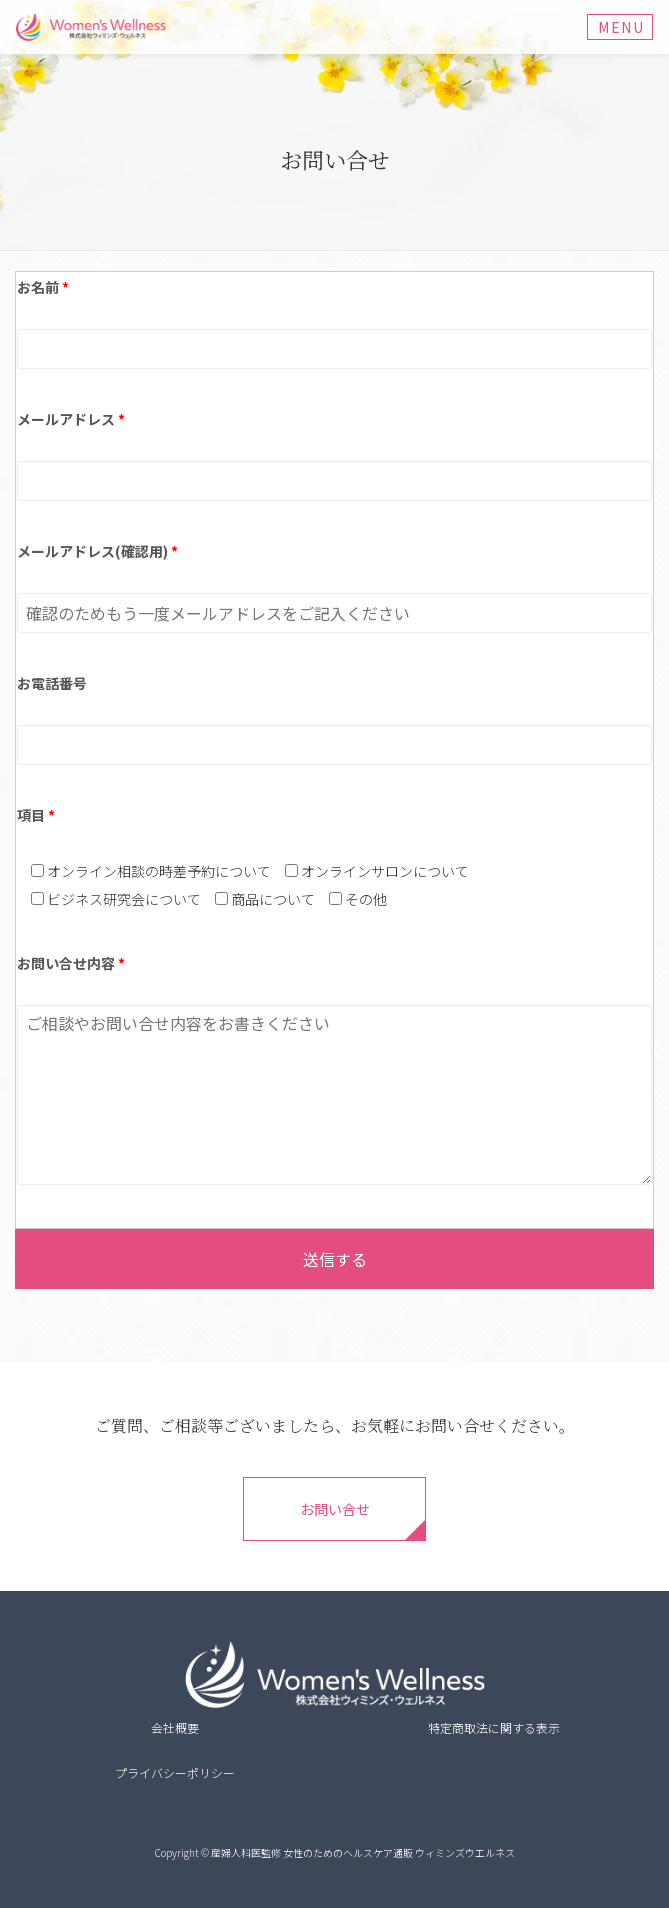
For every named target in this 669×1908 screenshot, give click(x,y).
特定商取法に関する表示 (494, 1727)
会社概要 (175, 1727)
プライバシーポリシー (175, 1772)
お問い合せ (335, 1509)
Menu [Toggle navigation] (621, 27)
